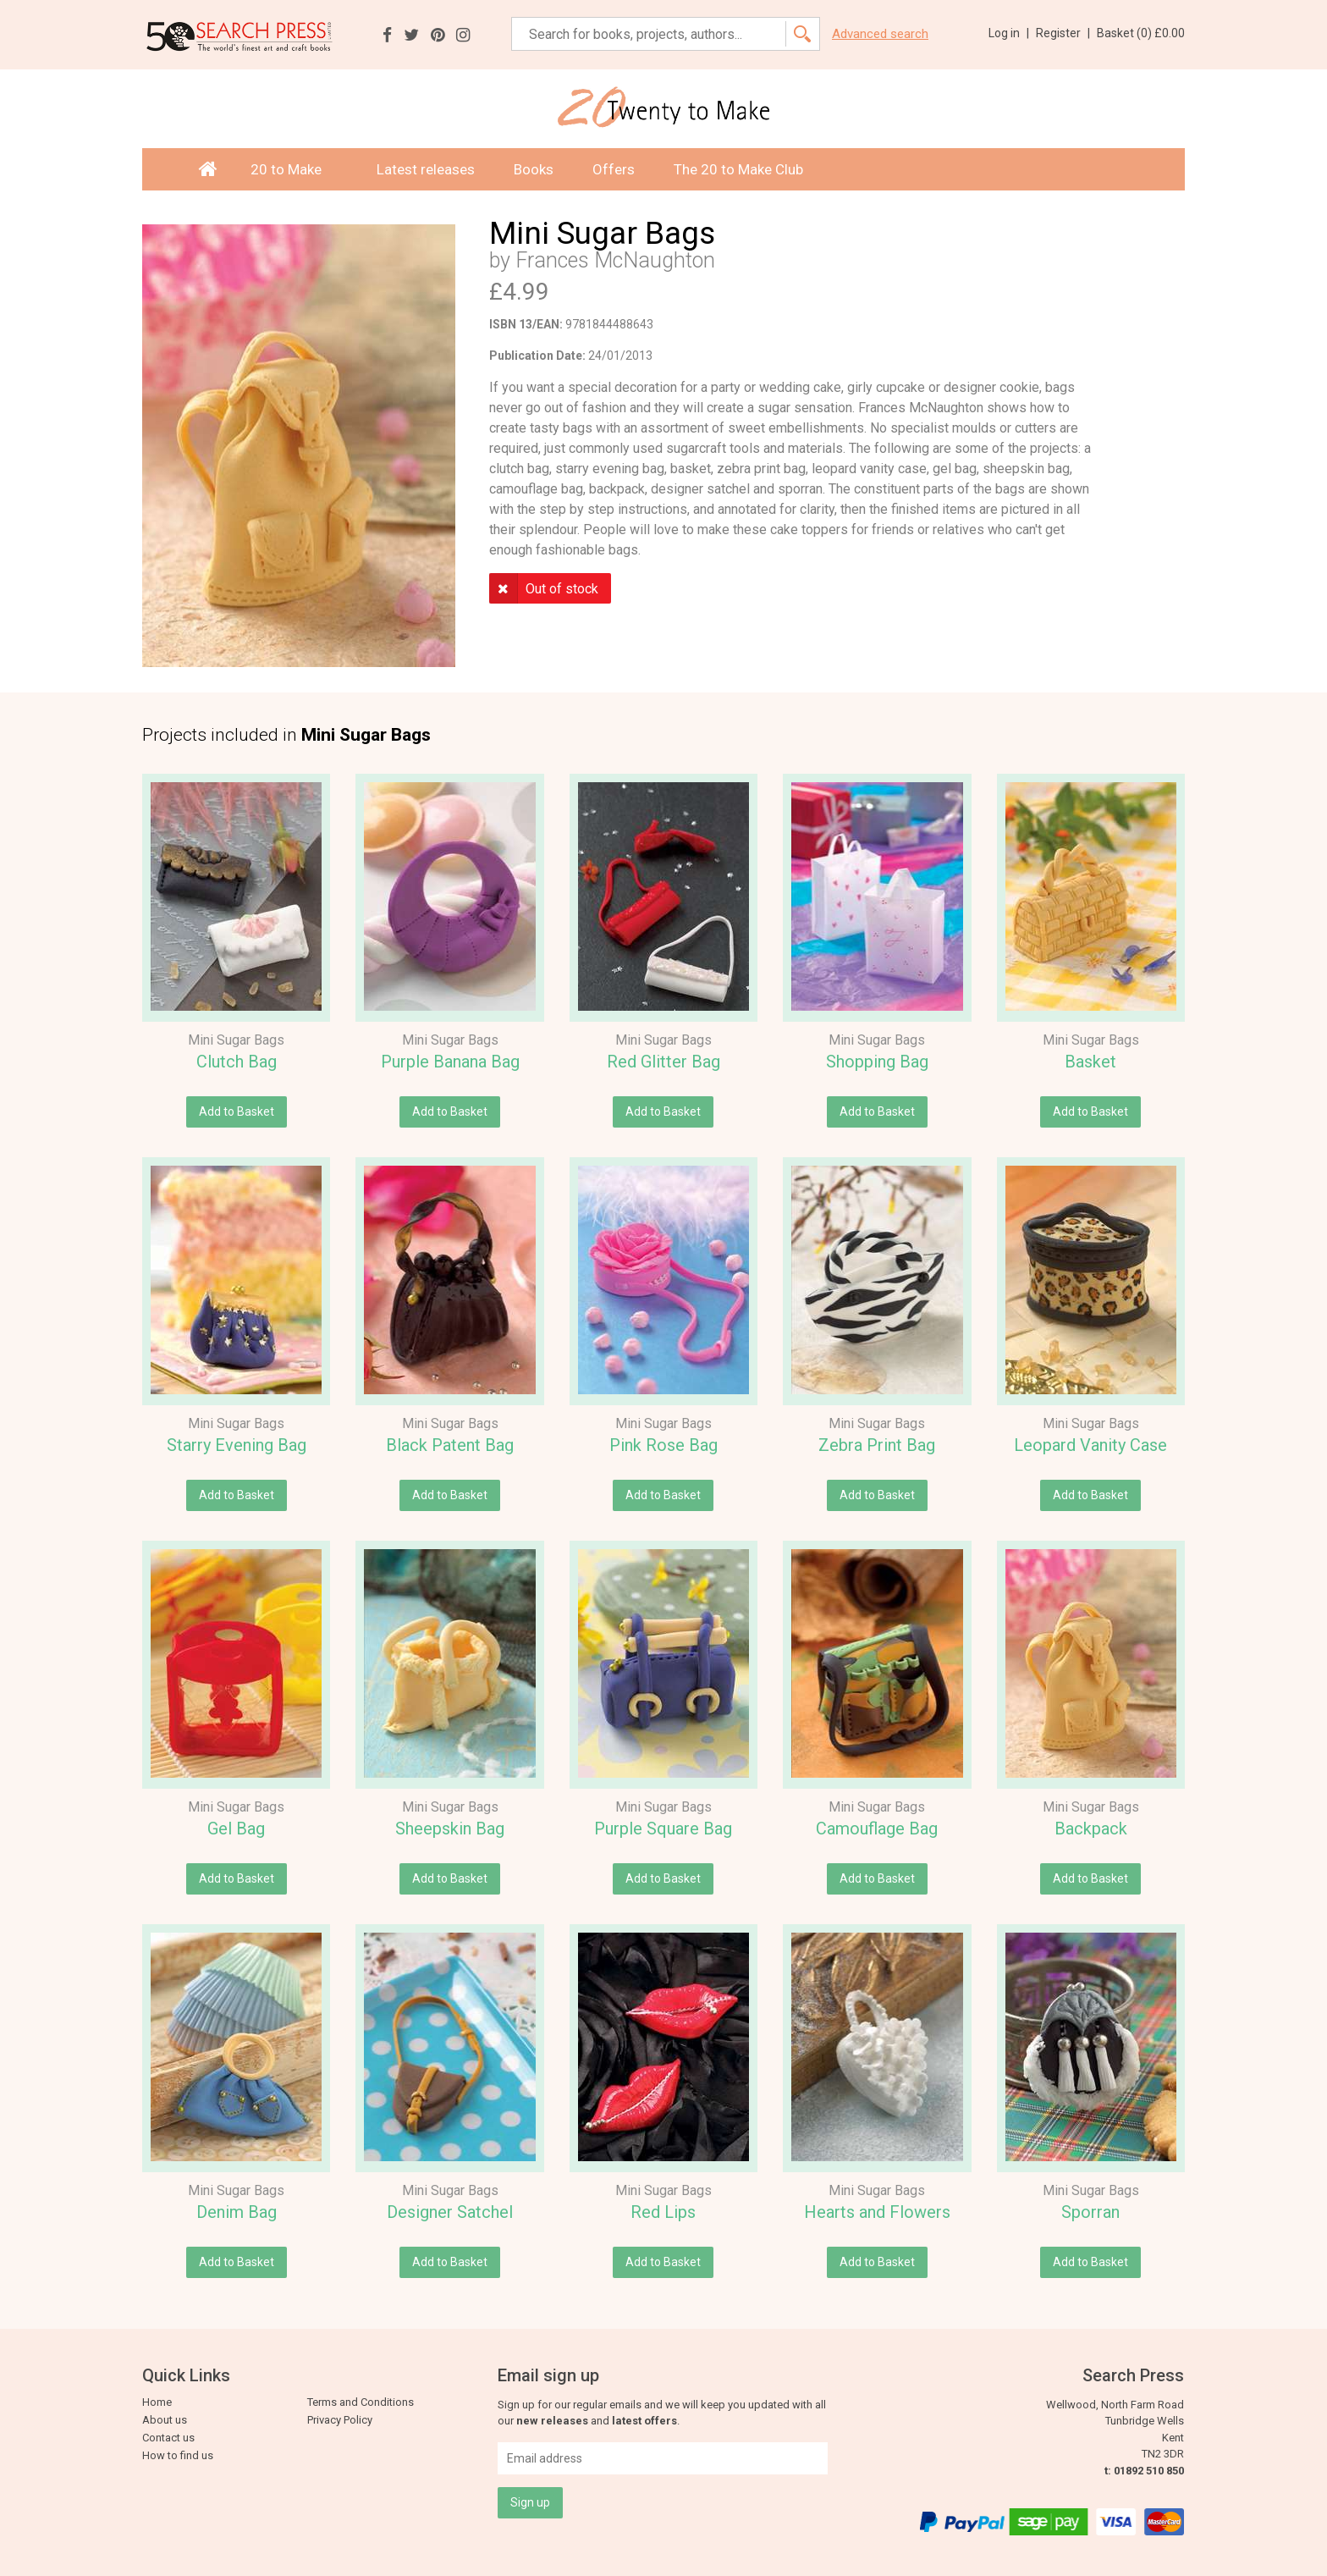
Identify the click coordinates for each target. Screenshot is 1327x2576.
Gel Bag (236, 1828)
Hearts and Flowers (877, 2212)
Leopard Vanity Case (1090, 1445)
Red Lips (663, 2212)
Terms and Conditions (360, 2402)
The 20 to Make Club (738, 169)
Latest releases (426, 169)
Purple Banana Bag (450, 1061)
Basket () (1141, 33)
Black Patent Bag (450, 1445)
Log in (1008, 33)
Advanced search (880, 34)
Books (533, 169)
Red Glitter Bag (663, 1061)
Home (157, 2402)
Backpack (1090, 1828)
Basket (1090, 1061)
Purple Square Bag (663, 1828)
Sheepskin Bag (449, 1828)
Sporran (1090, 2212)
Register (1063, 33)
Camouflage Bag (877, 1828)
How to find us (177, 2455)
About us (164, 2419)
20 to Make (294, 169)
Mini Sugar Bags (236, 1040)
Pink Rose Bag (663, 1445)
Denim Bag (236, 2212)
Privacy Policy (339, 2419)
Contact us (168, 2437)
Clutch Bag (236, 1061)
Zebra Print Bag (876, 1445)
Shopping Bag (877, 1061)
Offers (613, 169)
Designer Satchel (450, 2212)
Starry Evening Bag (236, 1445)
